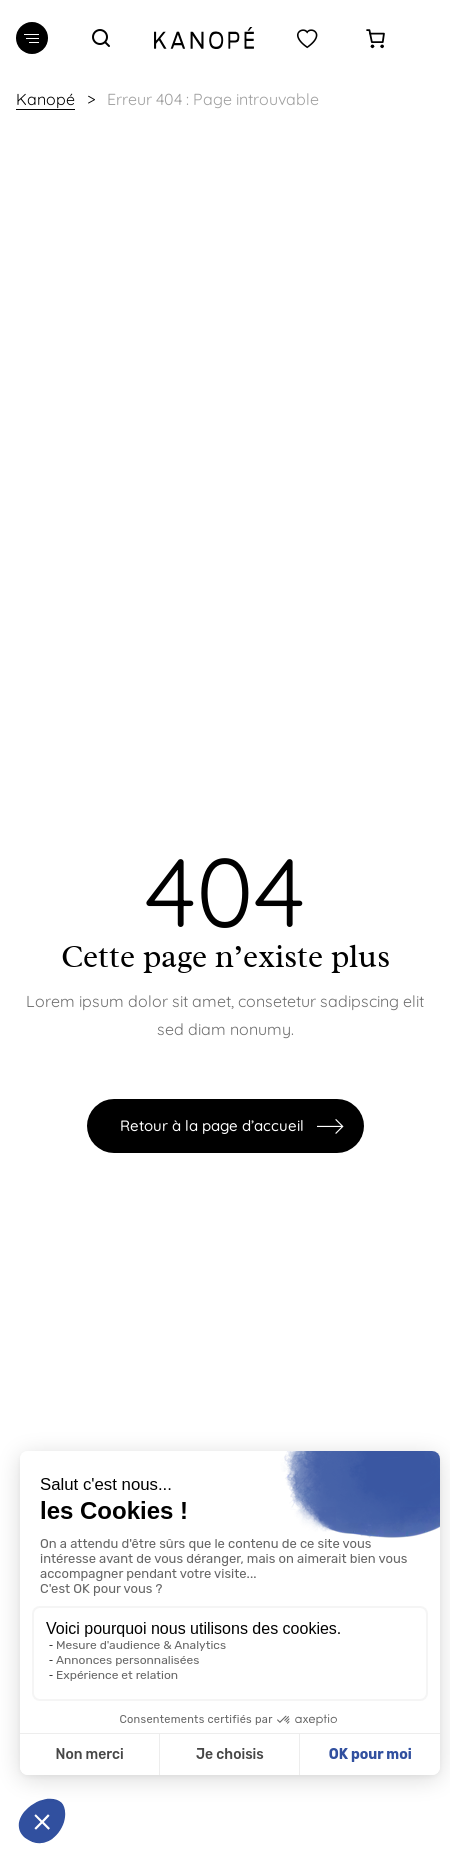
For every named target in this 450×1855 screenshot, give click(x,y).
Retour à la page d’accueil (212, 1125)
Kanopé (45, 99)
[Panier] (375, 38)
